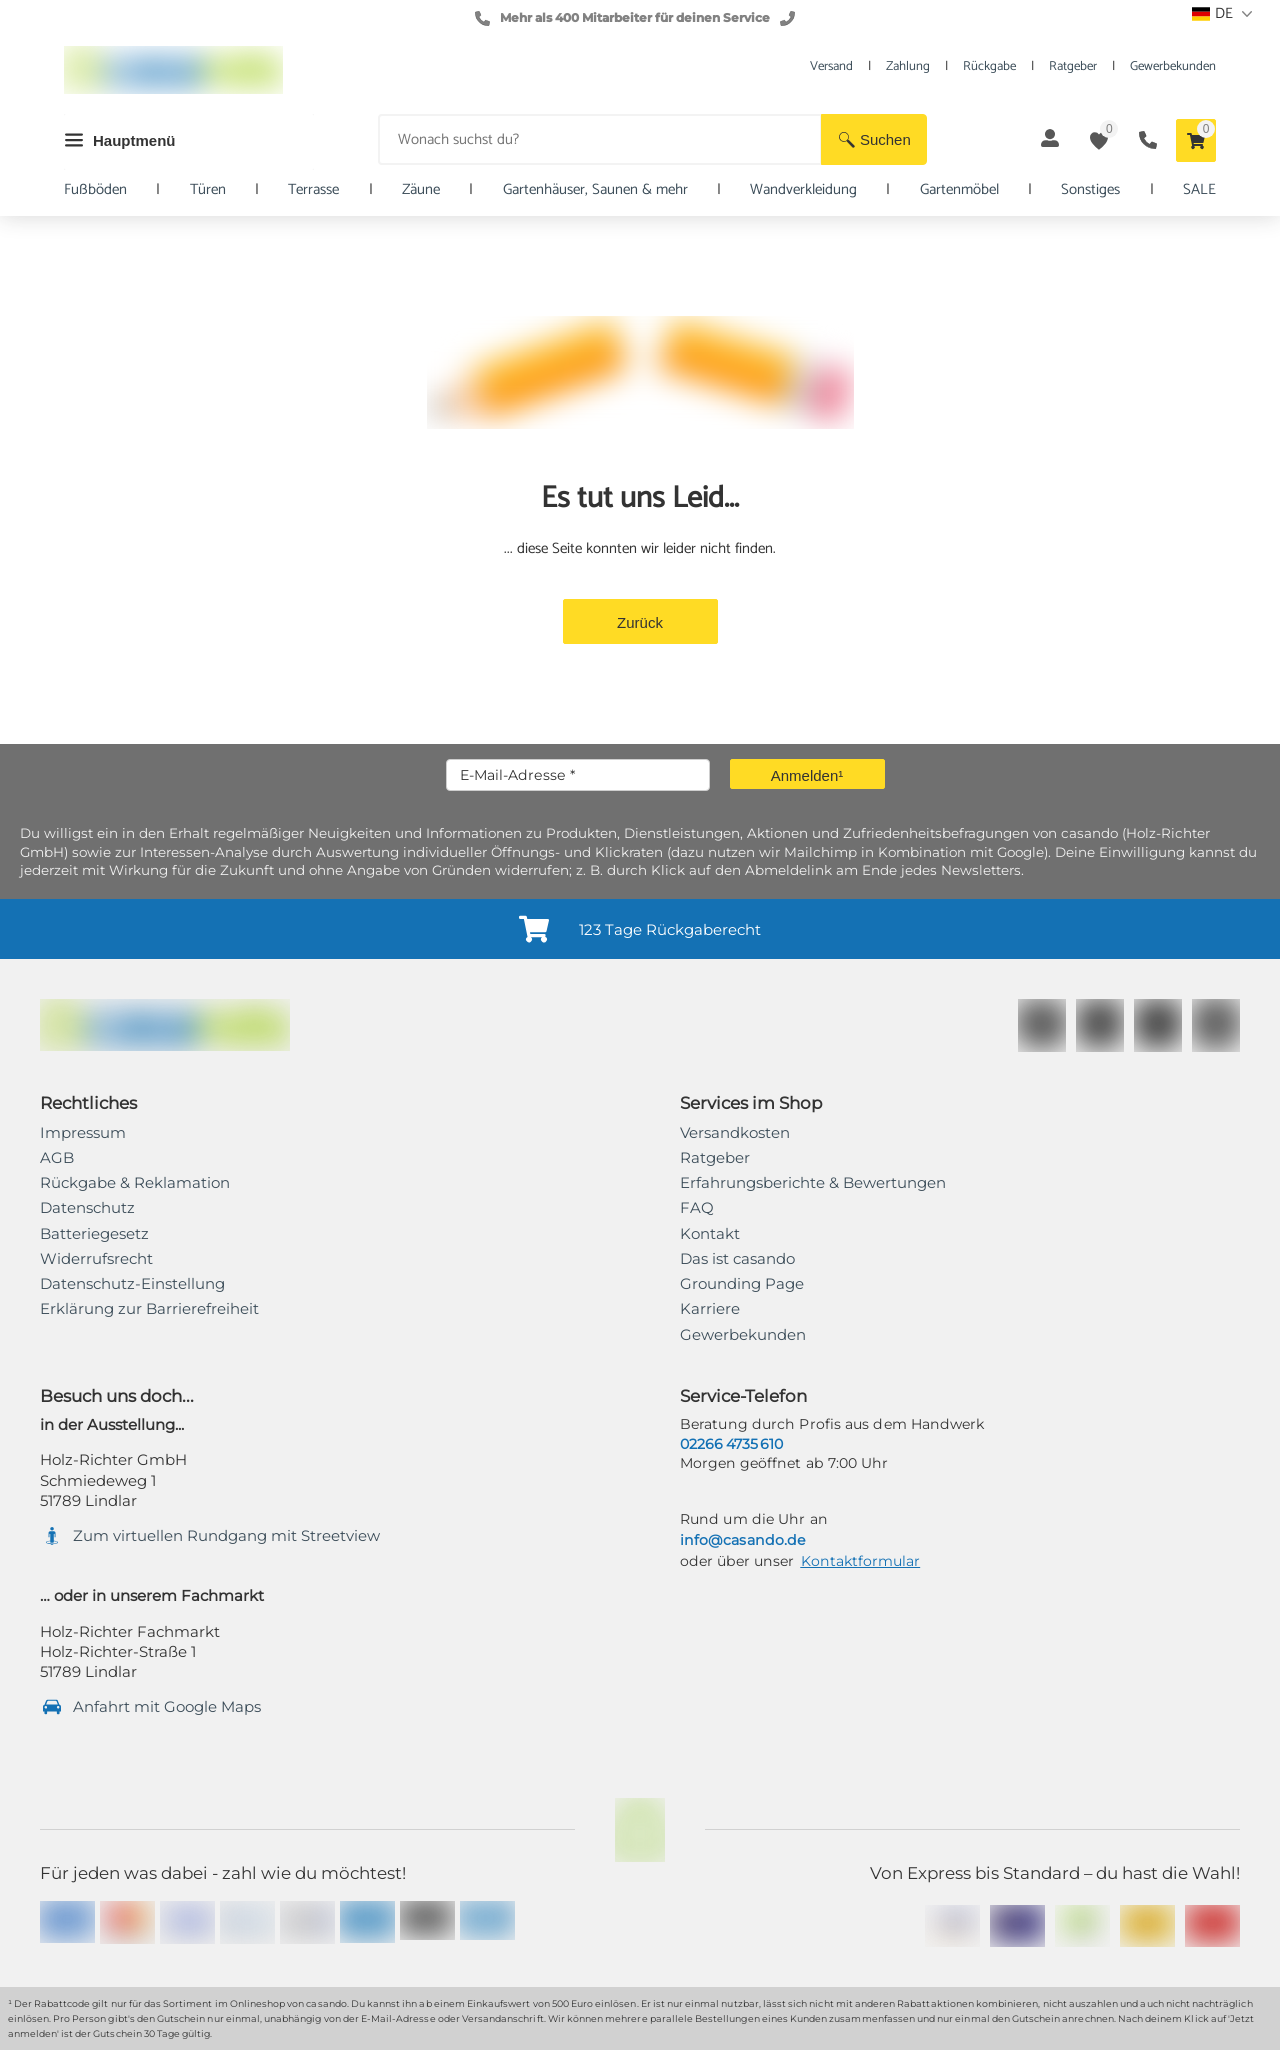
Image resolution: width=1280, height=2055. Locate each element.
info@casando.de (742, 1540)
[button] (874, 139)
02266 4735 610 (731, 1444)
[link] (149, 1309)
